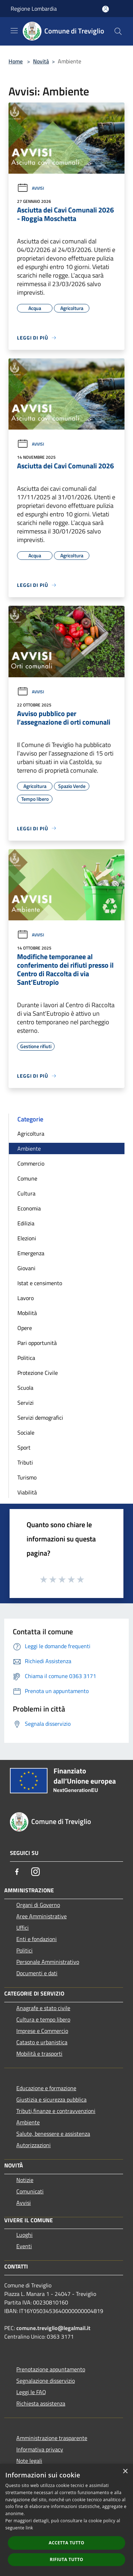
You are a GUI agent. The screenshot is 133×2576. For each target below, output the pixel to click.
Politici (24, 1950)
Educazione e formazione (46, 2088)
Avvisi (30, 188)
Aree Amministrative (41, 1916)
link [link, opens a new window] (29, 2528)
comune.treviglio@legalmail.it (53, 2328)
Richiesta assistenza (40, 2403)
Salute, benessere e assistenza (53, 2133)
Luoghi (24, 2234)
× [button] (125, 2471)
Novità (41, 61)
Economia (29, 1208)
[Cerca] (118, 31)
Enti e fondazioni (36, 1939)
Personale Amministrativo (47, 1961)
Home (16, 61)
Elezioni (26, 1238)
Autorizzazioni (33, 2145)
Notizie (24, 2180)
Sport (24, 1447)
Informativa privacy (39, 2449)
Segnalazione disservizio (45, 2380)
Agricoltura (30, 1133)
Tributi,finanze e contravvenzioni (55, 2111)
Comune (27, 1178)
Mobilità (27, 1313)
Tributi (25, 1462)
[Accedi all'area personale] (105, 9)
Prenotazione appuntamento (50, 2369)
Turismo (27, 1477)
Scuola (25, 1387)
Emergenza (30, 1253)
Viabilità (27, 1492)
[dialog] (66, 2520)
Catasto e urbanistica (41, 2042)
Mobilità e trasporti (39, 2053)
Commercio (30, 1163)
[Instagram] (35, 1872)
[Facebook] (17, 1872)
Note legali (29, 2460)
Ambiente (29, 1148)
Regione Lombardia (34, 8)
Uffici (22, 1927)
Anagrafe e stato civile (43, 2008)
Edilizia (25, 1223)
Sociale (25, 1432)
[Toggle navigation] (14, 30)
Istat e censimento (39, 1283)
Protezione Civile (37, 1372)
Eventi (24, 2246)
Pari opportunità (37, 1343)
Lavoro (25, 1298)
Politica (26, 1357)
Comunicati (30, 2191)
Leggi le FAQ (31, 2392)
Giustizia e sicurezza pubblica (51, 2099)
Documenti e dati (36, 1973)
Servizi (25, 1402)
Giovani (26, 1268)
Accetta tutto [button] (66, 2543)
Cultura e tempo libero (43, 2019)
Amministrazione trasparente (51, 2438)
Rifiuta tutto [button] (66, 2559)
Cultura (26, 1193)
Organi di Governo (38, 1905)
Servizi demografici (40, 1417)
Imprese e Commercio (42, 2030)
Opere (24, 1328)
